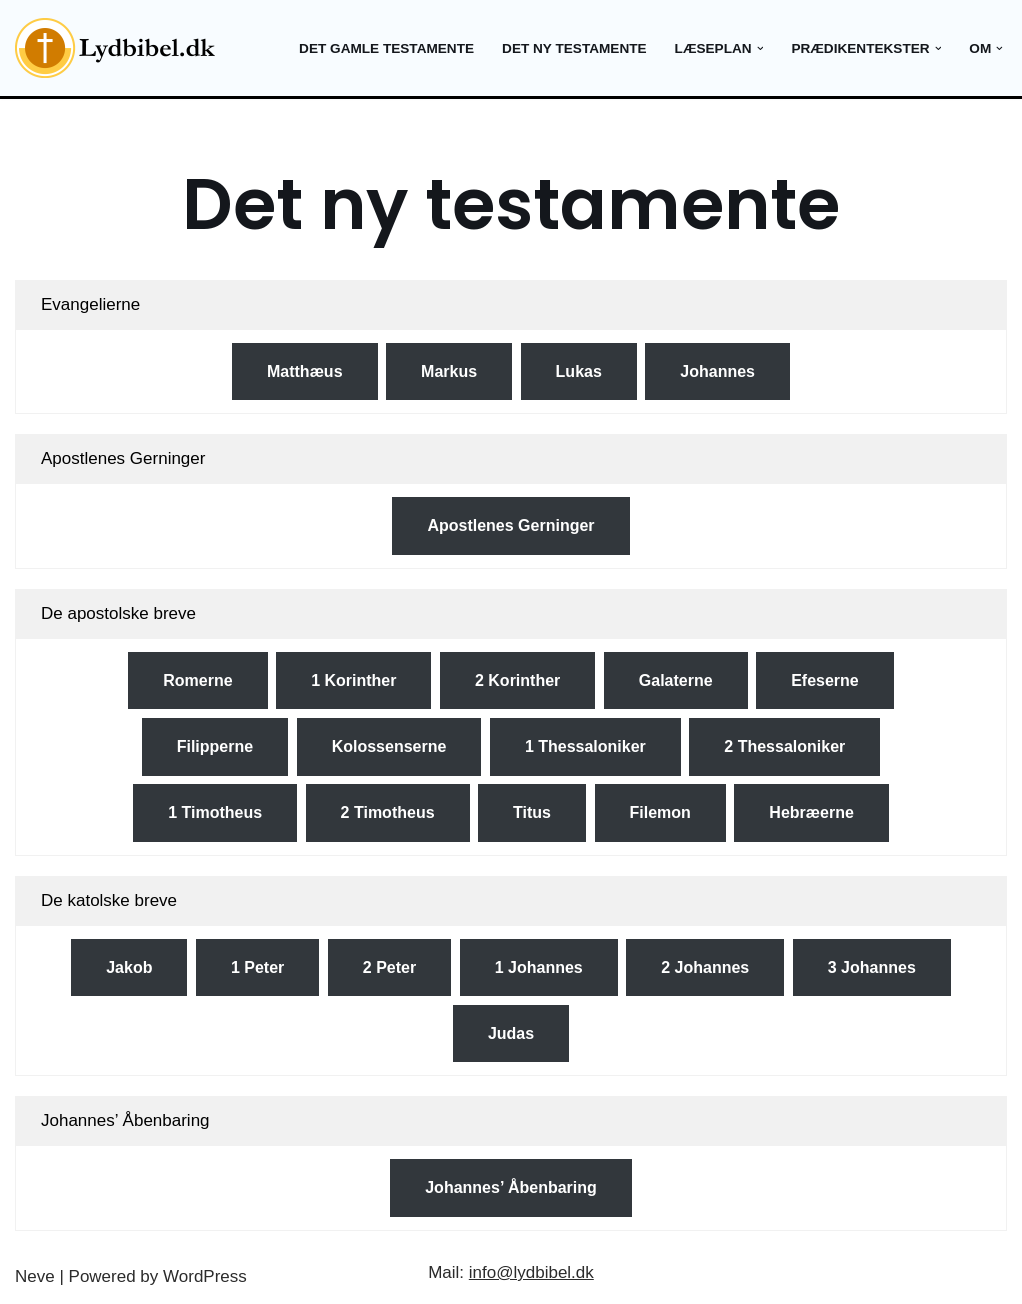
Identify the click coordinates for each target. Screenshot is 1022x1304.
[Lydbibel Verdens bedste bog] (115, 48)
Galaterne (676, 680)
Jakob (129, 967)
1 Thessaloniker (585, 746)
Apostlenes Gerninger (510, 525)
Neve (35, 1276)
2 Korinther (517, 680)
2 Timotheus (388, 812)
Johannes (717, 371)
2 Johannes (705, 967)
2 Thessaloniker (784, 746)
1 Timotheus (215, 812)
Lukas (579, 371)
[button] (759, 48)
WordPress (205, 1276)
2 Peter (389, 967)
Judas (511, 1033)
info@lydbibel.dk (531, 1272)
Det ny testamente (574, 48)
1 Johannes (539, 967)
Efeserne (825, 680)
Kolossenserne (389, 746)
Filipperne (215, 746)
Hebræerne (811, 812)
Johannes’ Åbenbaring (511, 1187)
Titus (532, 812)
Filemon (660, 812)
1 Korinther (353, 680)
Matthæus (305, 371)
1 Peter (257, 967)
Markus (449, 371)
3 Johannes (872, 967)
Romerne (197, 680)
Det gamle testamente (386, 48)
